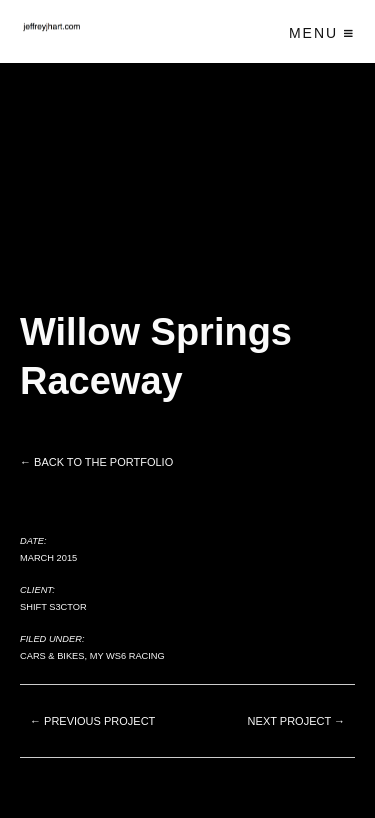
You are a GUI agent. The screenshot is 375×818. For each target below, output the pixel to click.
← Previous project (92, 721)
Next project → (296, 721)
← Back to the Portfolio (96, 462)
